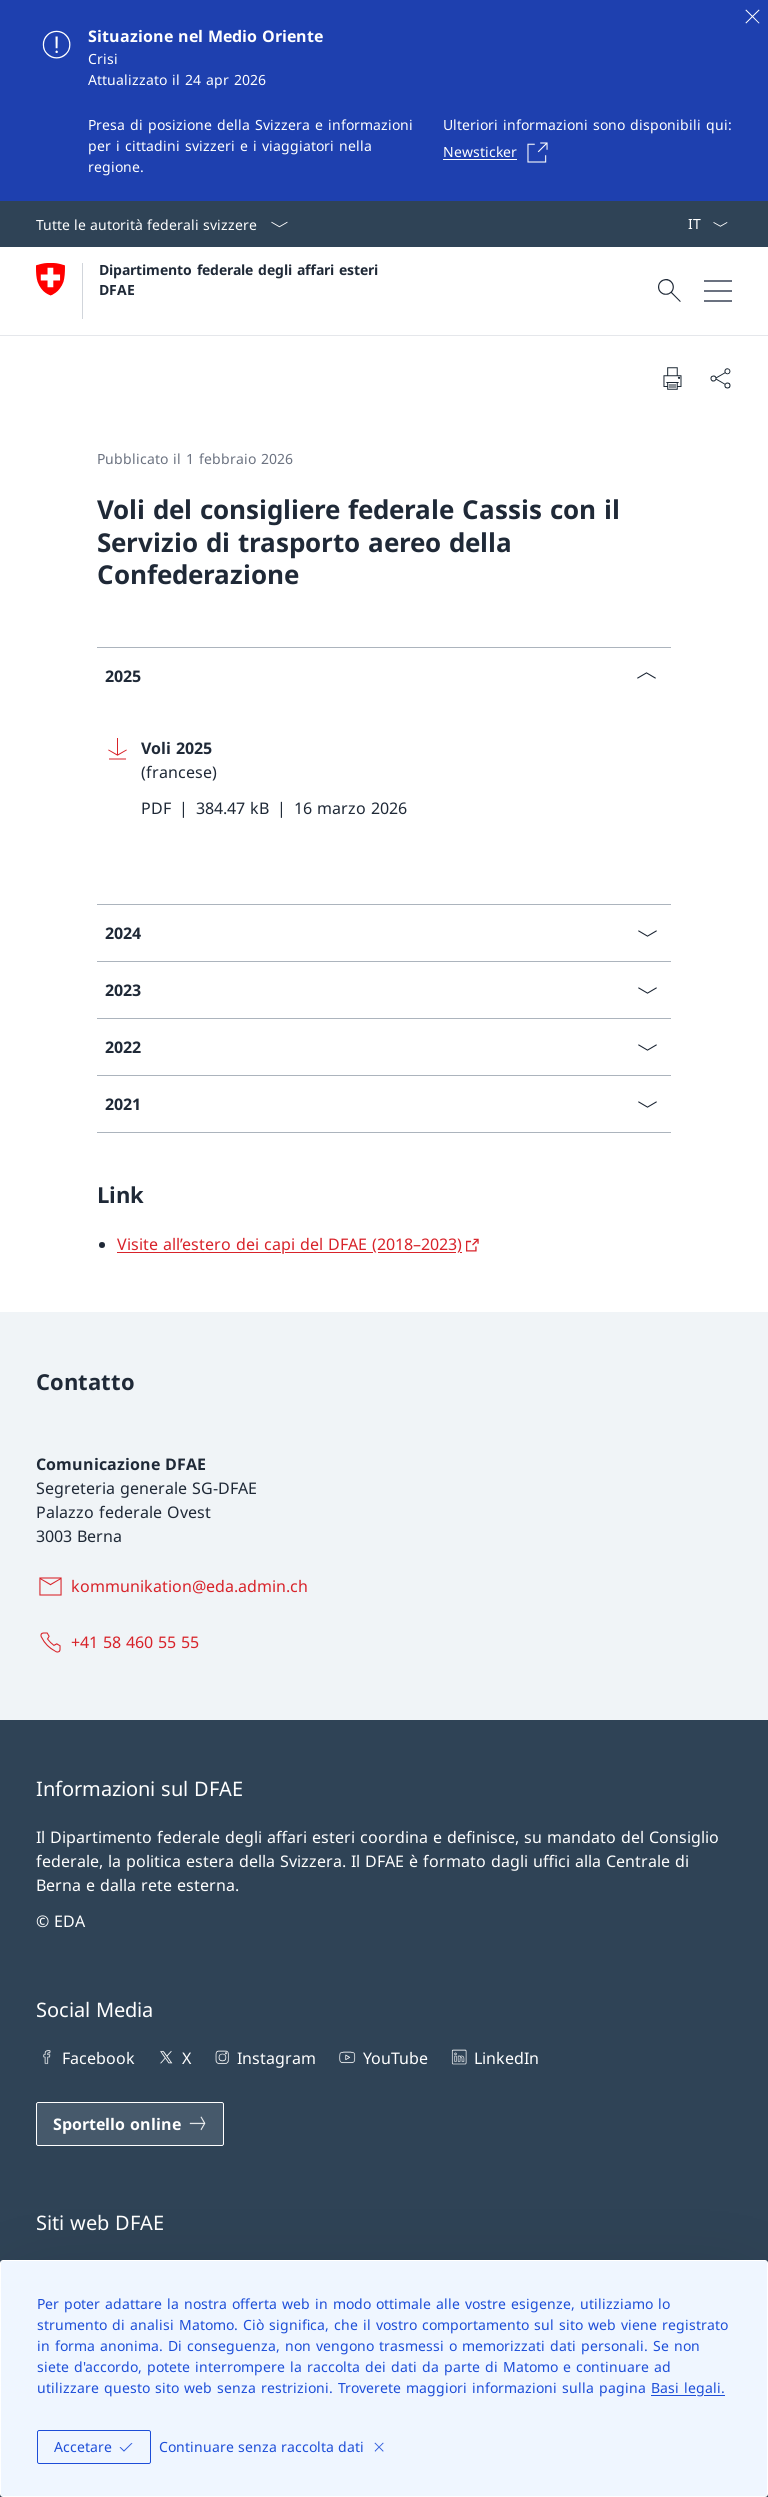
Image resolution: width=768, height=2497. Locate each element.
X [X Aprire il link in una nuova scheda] (172, 2057)
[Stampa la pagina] (672, 378)
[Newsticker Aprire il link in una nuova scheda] (501, 152)
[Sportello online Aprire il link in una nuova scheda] (130, 2124)
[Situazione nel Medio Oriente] (384, 100)
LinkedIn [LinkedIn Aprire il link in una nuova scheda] (493, 2057)
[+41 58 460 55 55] (121, 1642)
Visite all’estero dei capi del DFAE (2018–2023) (289, 1244)
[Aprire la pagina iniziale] (209, 291)
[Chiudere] (752, 16)
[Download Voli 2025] (384, 778)
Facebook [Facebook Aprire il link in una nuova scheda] (85, 2057)
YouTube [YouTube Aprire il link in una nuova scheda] (381, 2057)
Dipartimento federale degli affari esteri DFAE (241, 279)
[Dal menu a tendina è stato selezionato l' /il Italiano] (707, 224)
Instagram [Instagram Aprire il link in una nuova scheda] (263, 2057)
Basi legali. (688, 2387)
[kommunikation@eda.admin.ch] (176, 1586)
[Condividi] (720, 378)
